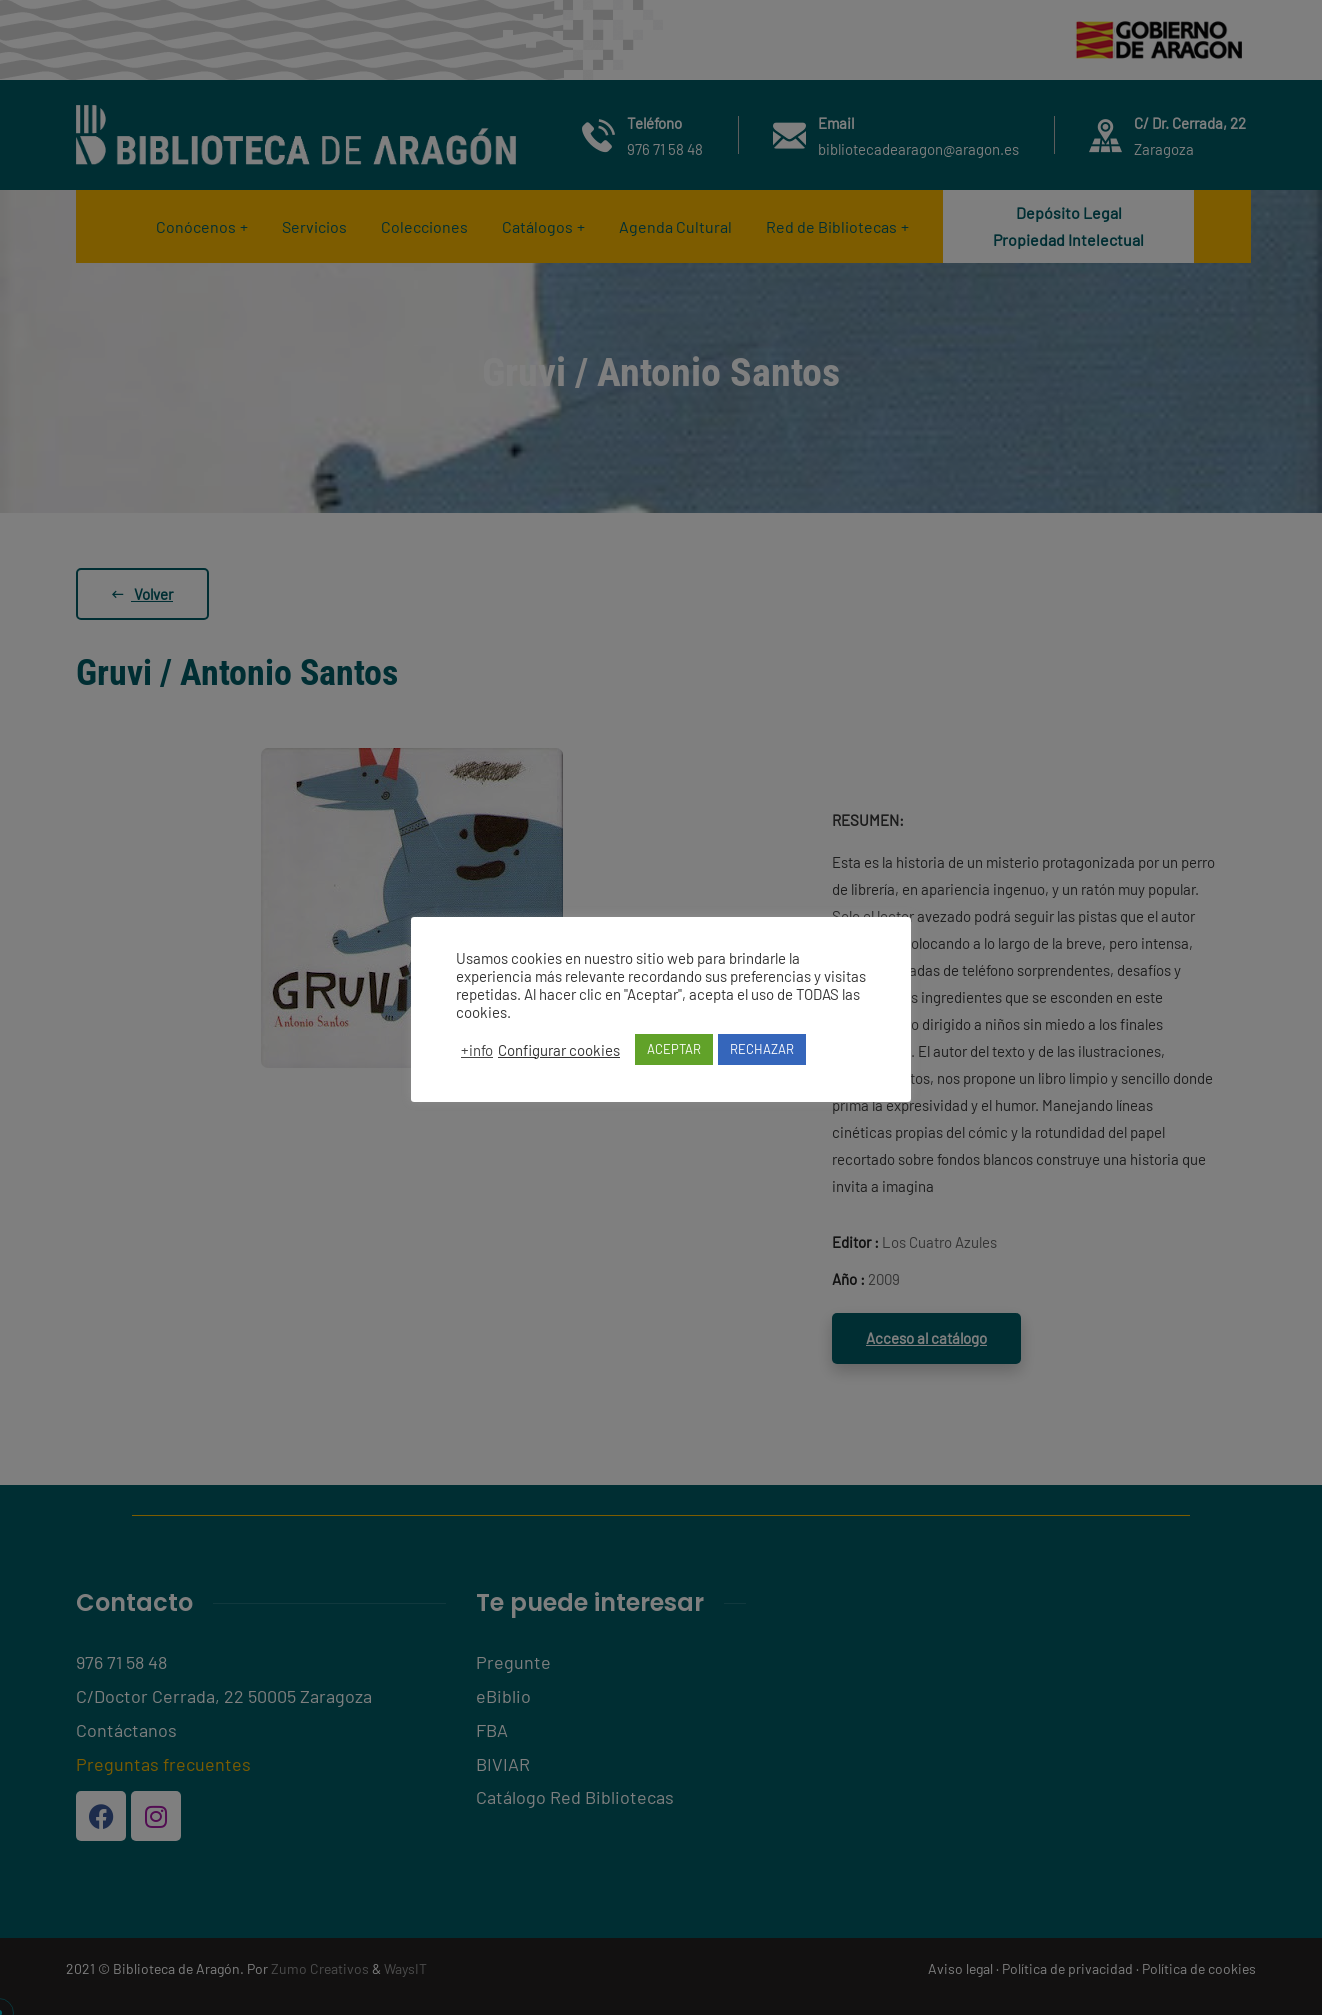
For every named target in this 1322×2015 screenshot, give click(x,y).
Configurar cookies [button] (559, 1050)
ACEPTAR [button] (674, 1049)
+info (477, 1050)
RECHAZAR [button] (762, 1049)
